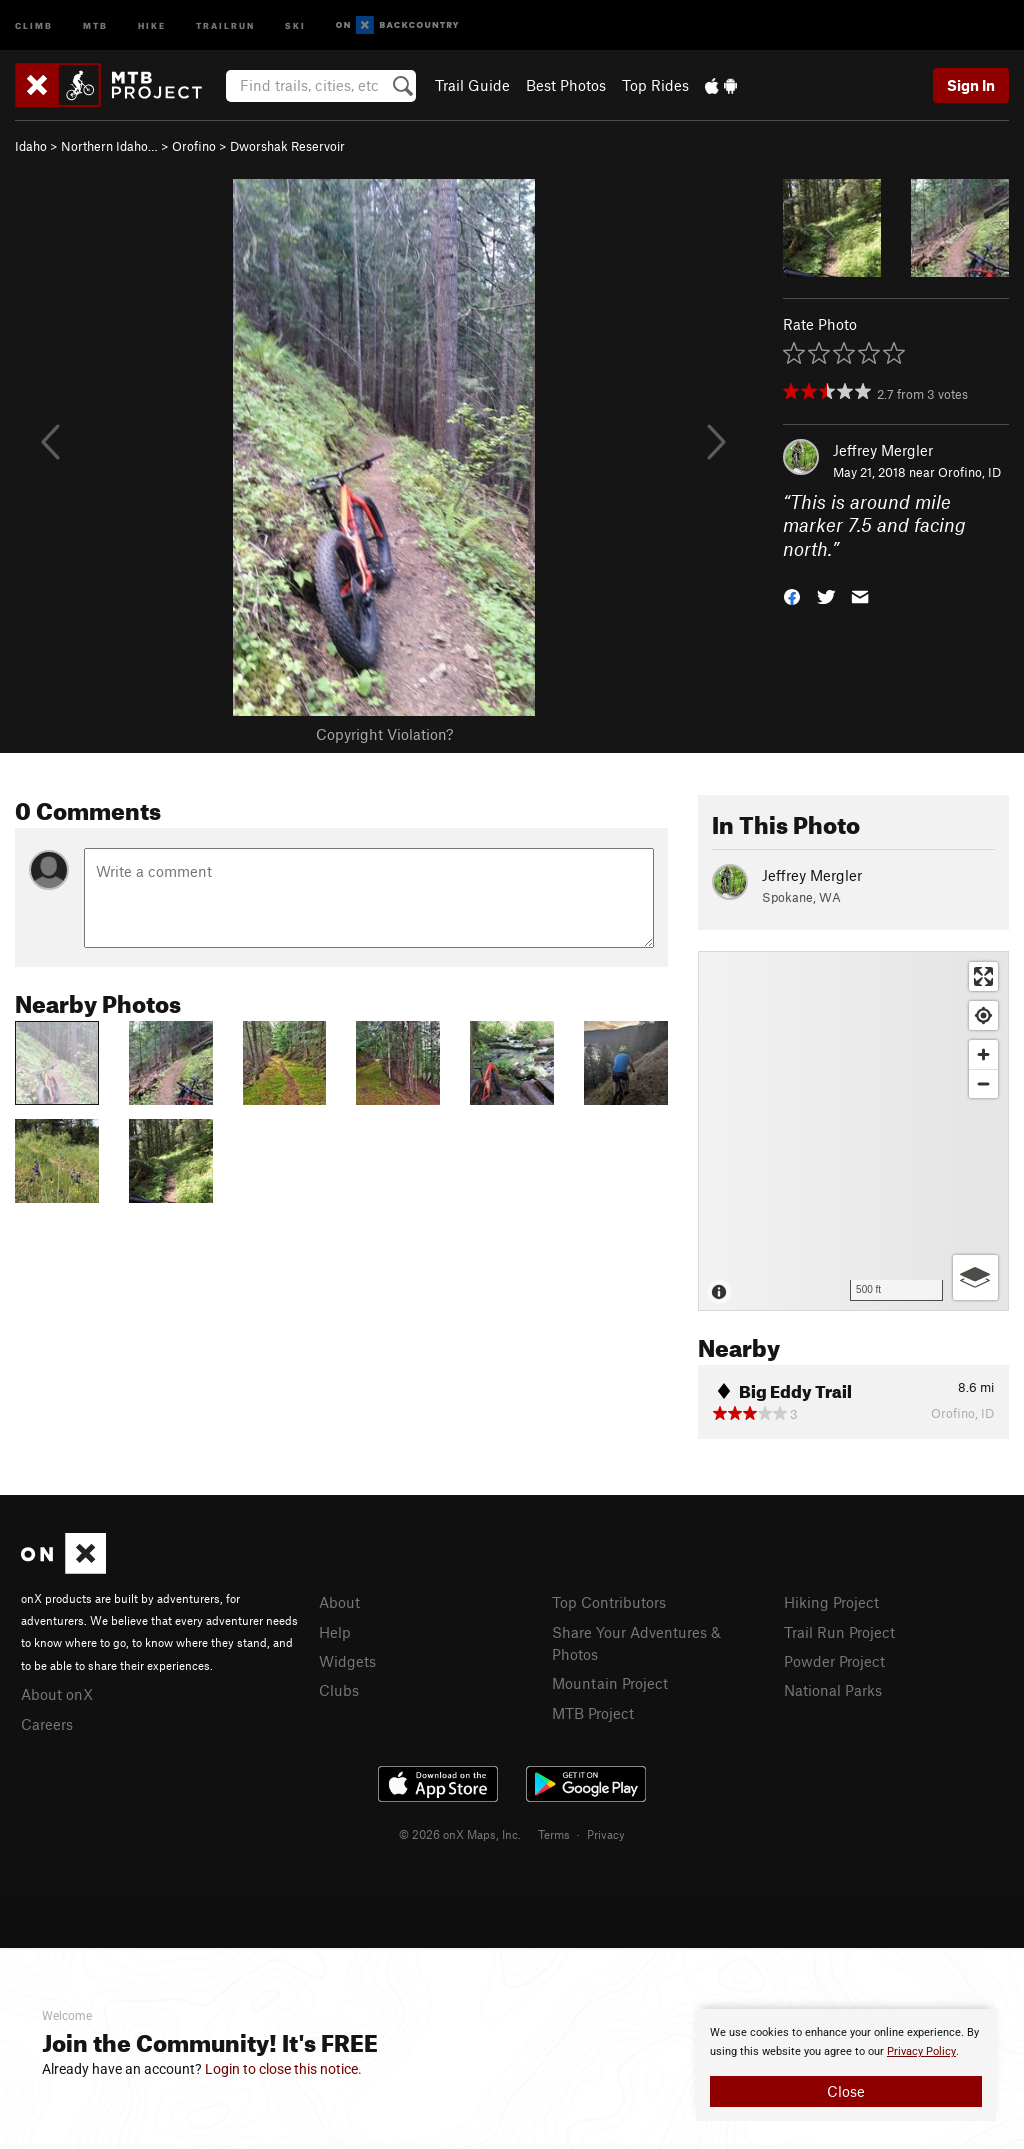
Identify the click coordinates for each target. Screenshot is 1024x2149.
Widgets (347, 1661)
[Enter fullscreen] (983, 976)
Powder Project (834, 1661)
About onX (57, 1694)
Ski (295, 24)
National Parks (833, 1690)
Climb (34, 24)
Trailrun (225, 24)
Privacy (606, 1834)
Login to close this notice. (283, 2069)
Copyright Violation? (384, 734)
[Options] (975, 1277)
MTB (95, 24)
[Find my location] (983, 1015)
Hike (152, 24)
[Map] (853, 1131)
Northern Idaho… (109, 146)
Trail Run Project (839, 1632)
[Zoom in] (983, 1054)
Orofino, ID (969, 472)
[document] (846, 2065)
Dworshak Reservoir (287, 146)
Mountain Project (610, 1683)
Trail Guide (472, 85)
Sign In (971, 85)
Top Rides (655, 85)
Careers (47, 1724)
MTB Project (593, 1713)
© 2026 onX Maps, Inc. (460, 1834)
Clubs (339, 1690)
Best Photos (566, 85)
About (339, 1602)
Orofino (194, 146)
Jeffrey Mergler (883, 450)
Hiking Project (831, 1602)
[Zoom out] (983, 1083)
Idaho (31, 146)
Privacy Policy (921, 2051)
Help (335, 1632)
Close (846, 2091)
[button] (792, 595)
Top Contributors (609, 1602)
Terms (554, 1834)
